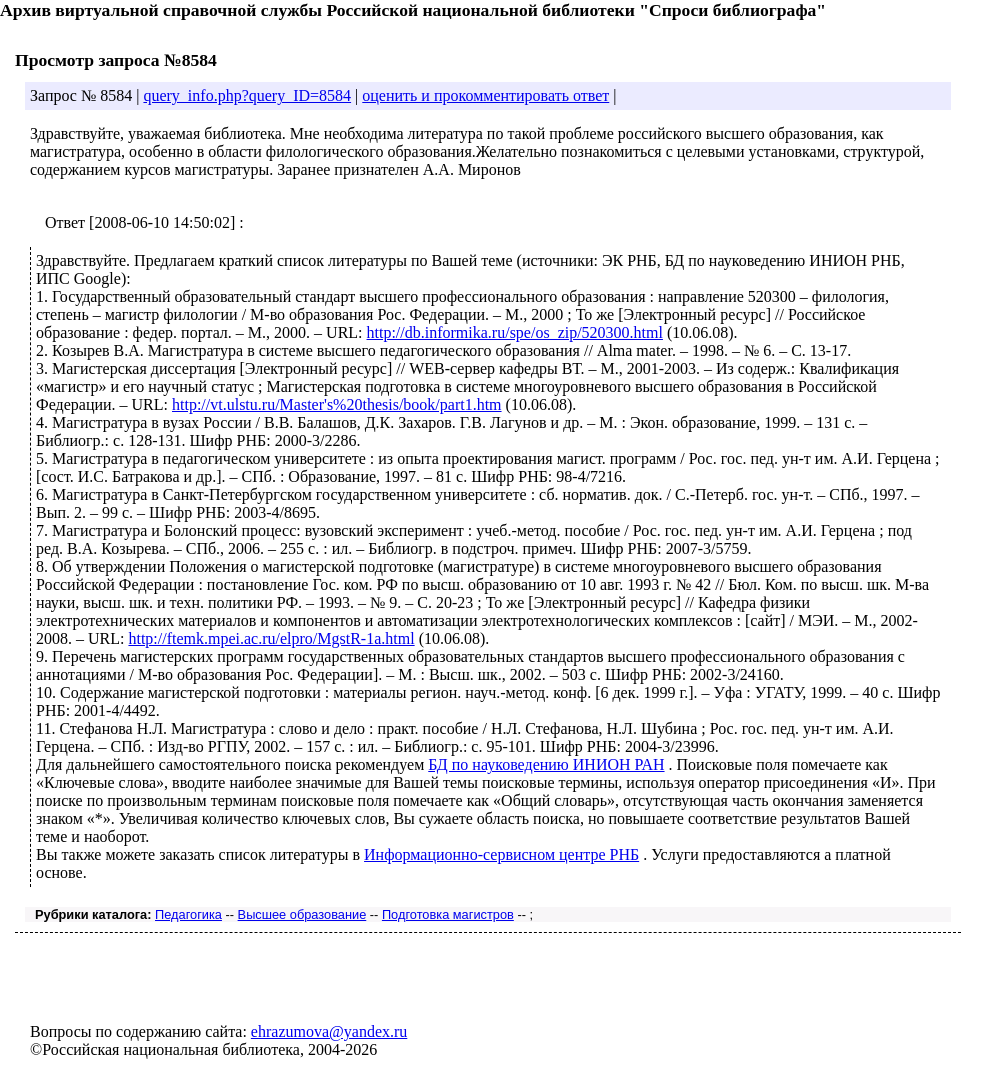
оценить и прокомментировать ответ (485, 95)
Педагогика (188, 914)
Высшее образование (302, 914)
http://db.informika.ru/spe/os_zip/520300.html (515, 332)
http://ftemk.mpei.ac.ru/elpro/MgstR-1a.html (271, 638)
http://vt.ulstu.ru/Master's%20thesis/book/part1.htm (337, 404)
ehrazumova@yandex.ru (329, 1031)
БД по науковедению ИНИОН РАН (546, 764)
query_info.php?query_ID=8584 (247, 95)
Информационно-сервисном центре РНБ (501, 854)
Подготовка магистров (448, 914)
